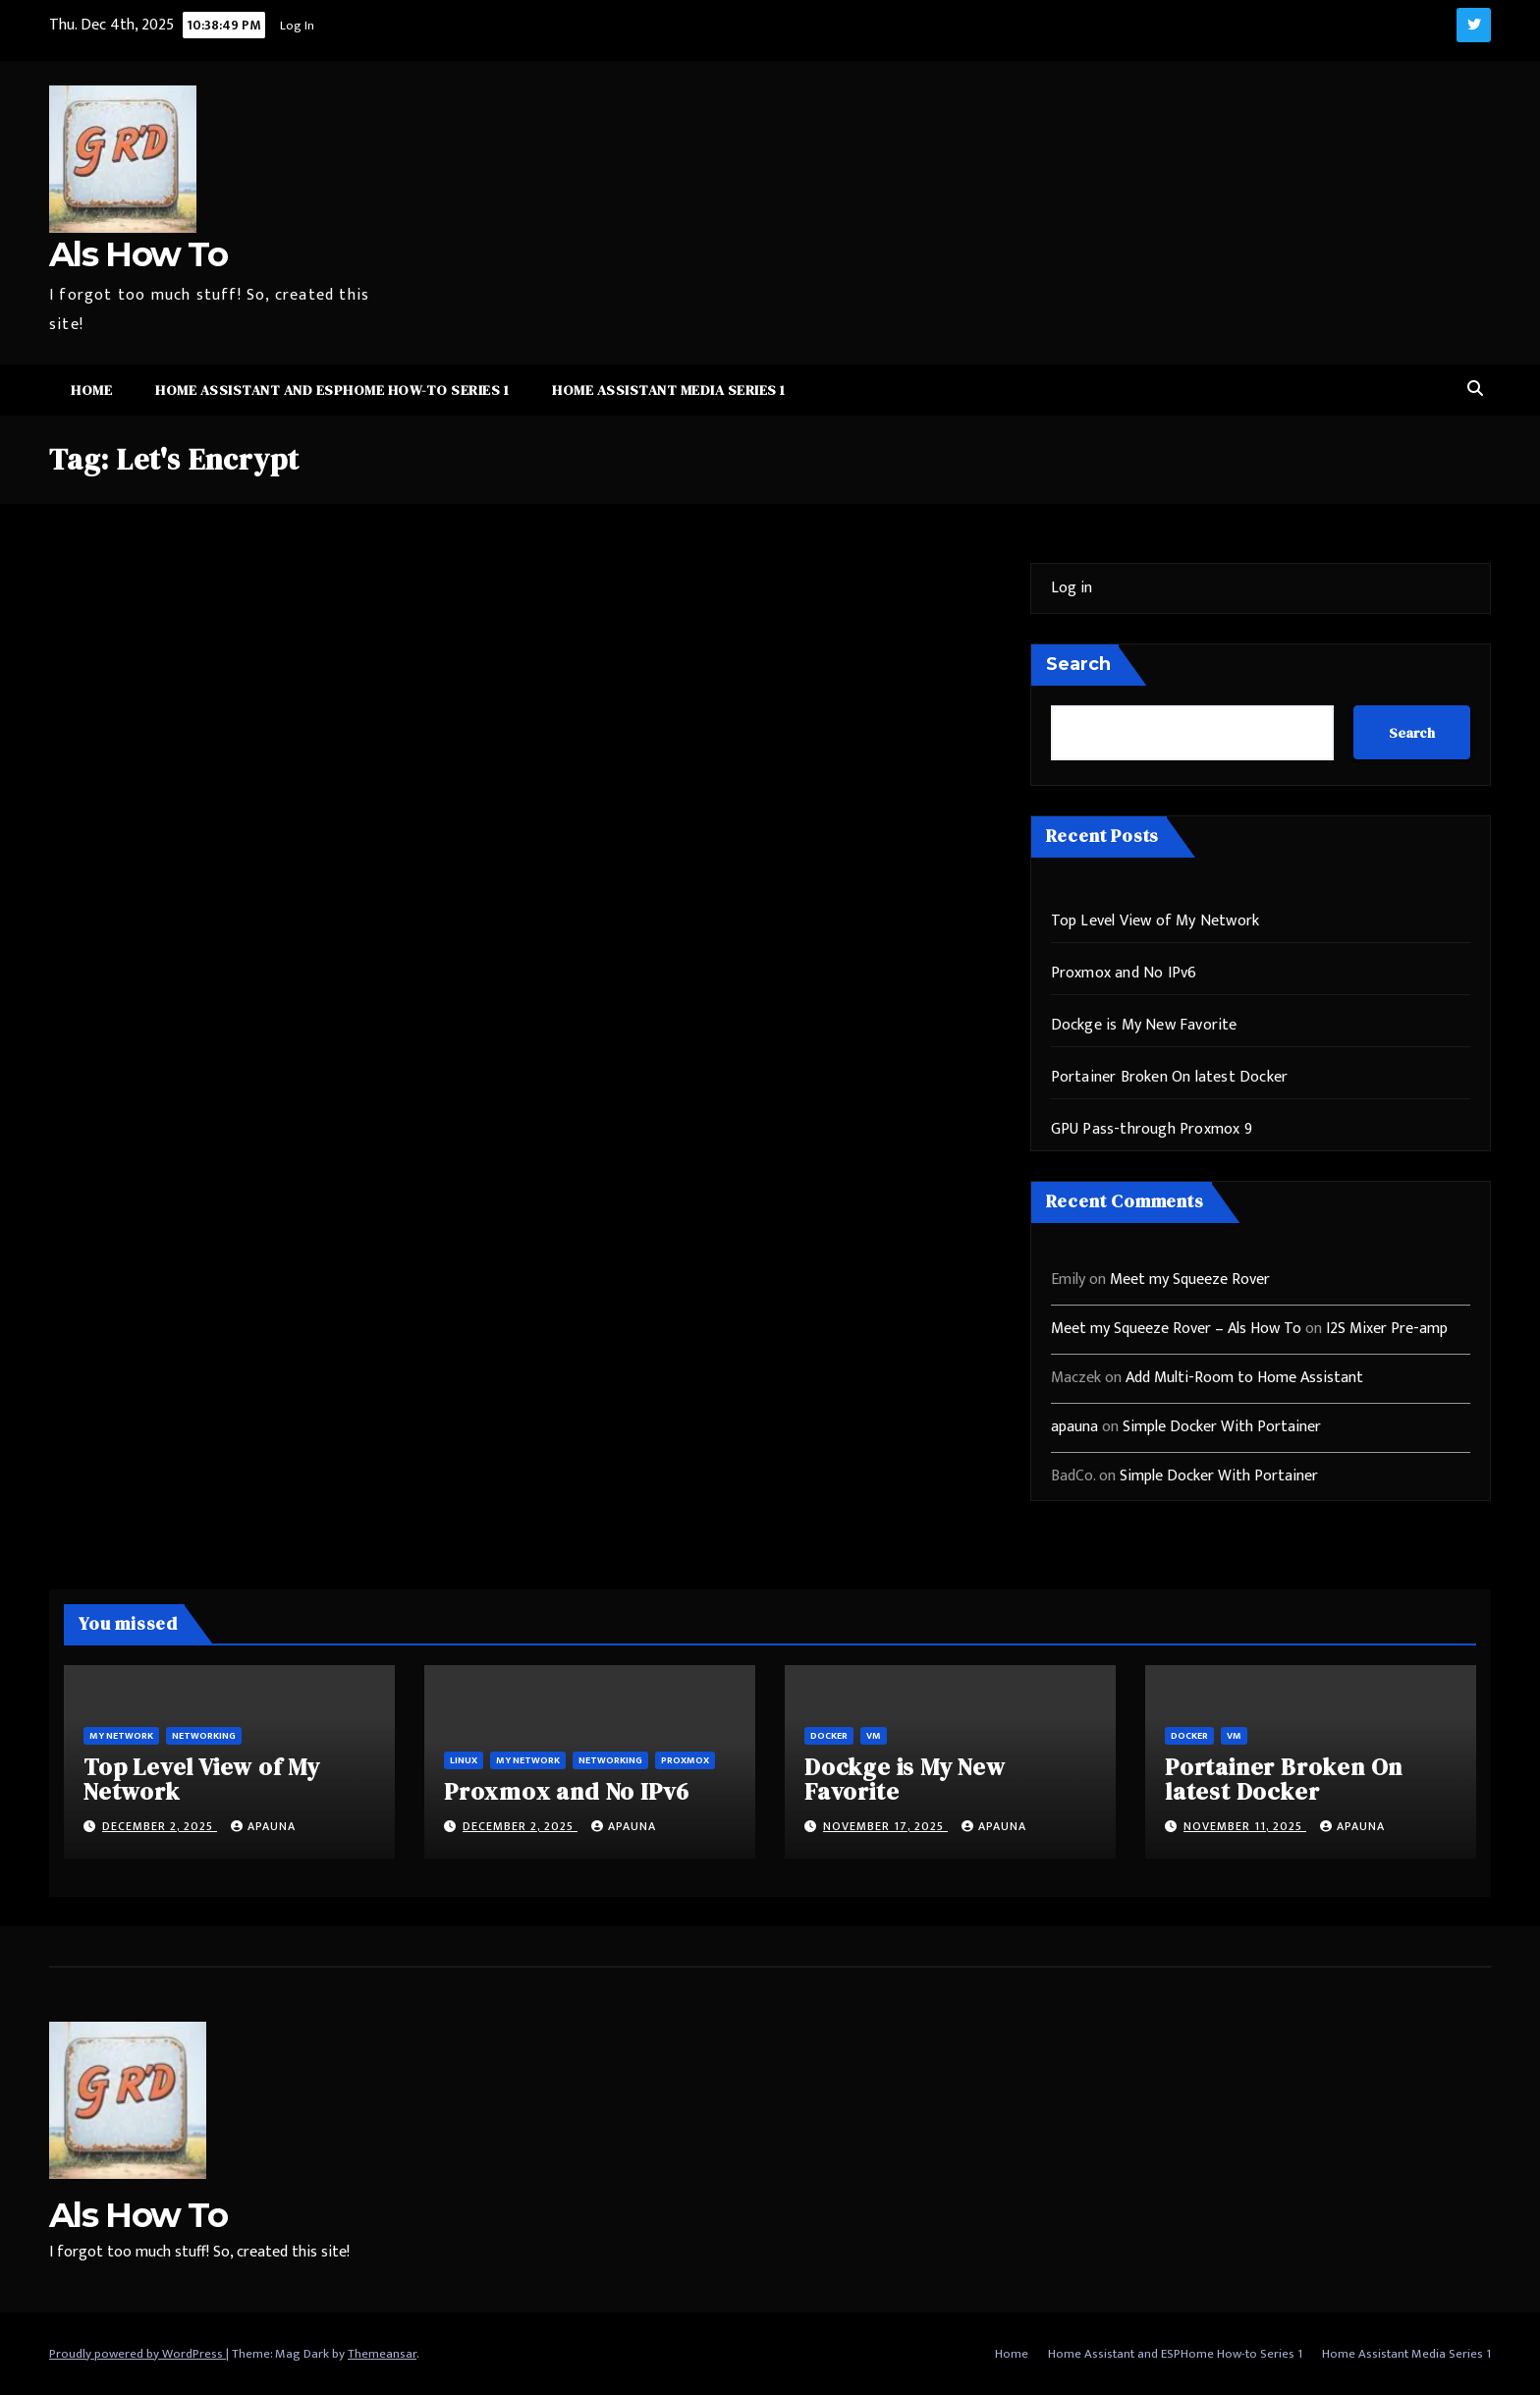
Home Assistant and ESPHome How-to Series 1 (332, 390)
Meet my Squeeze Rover (1190, 1279)
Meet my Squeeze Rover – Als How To (1176, 1328)
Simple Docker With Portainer (1222, 1427)
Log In (297, 25)
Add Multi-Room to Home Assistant (1244, 1378)
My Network (121, 1736)
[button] (1475, 389)
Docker (829, 1736)
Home (91, 390)
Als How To (138, 254)
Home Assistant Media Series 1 (669, 390)
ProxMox (685, 1760)
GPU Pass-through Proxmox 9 (1151, 1129)
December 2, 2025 (159, 1826)
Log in (1071, 588)
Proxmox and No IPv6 (1124, 973)
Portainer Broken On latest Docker (1170, 1077)
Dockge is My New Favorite (1144, 1025)
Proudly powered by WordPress (137, 2354)
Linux (463, 1760)
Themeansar (382, 2354)
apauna (1074, 1427)
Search (1078, 664)
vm (873, 1736)
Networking (204, 1736)
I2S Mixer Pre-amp (1387, 1328)
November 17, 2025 (885, 1826)
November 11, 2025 (1244, 1826)
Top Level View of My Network (1155, 921)
